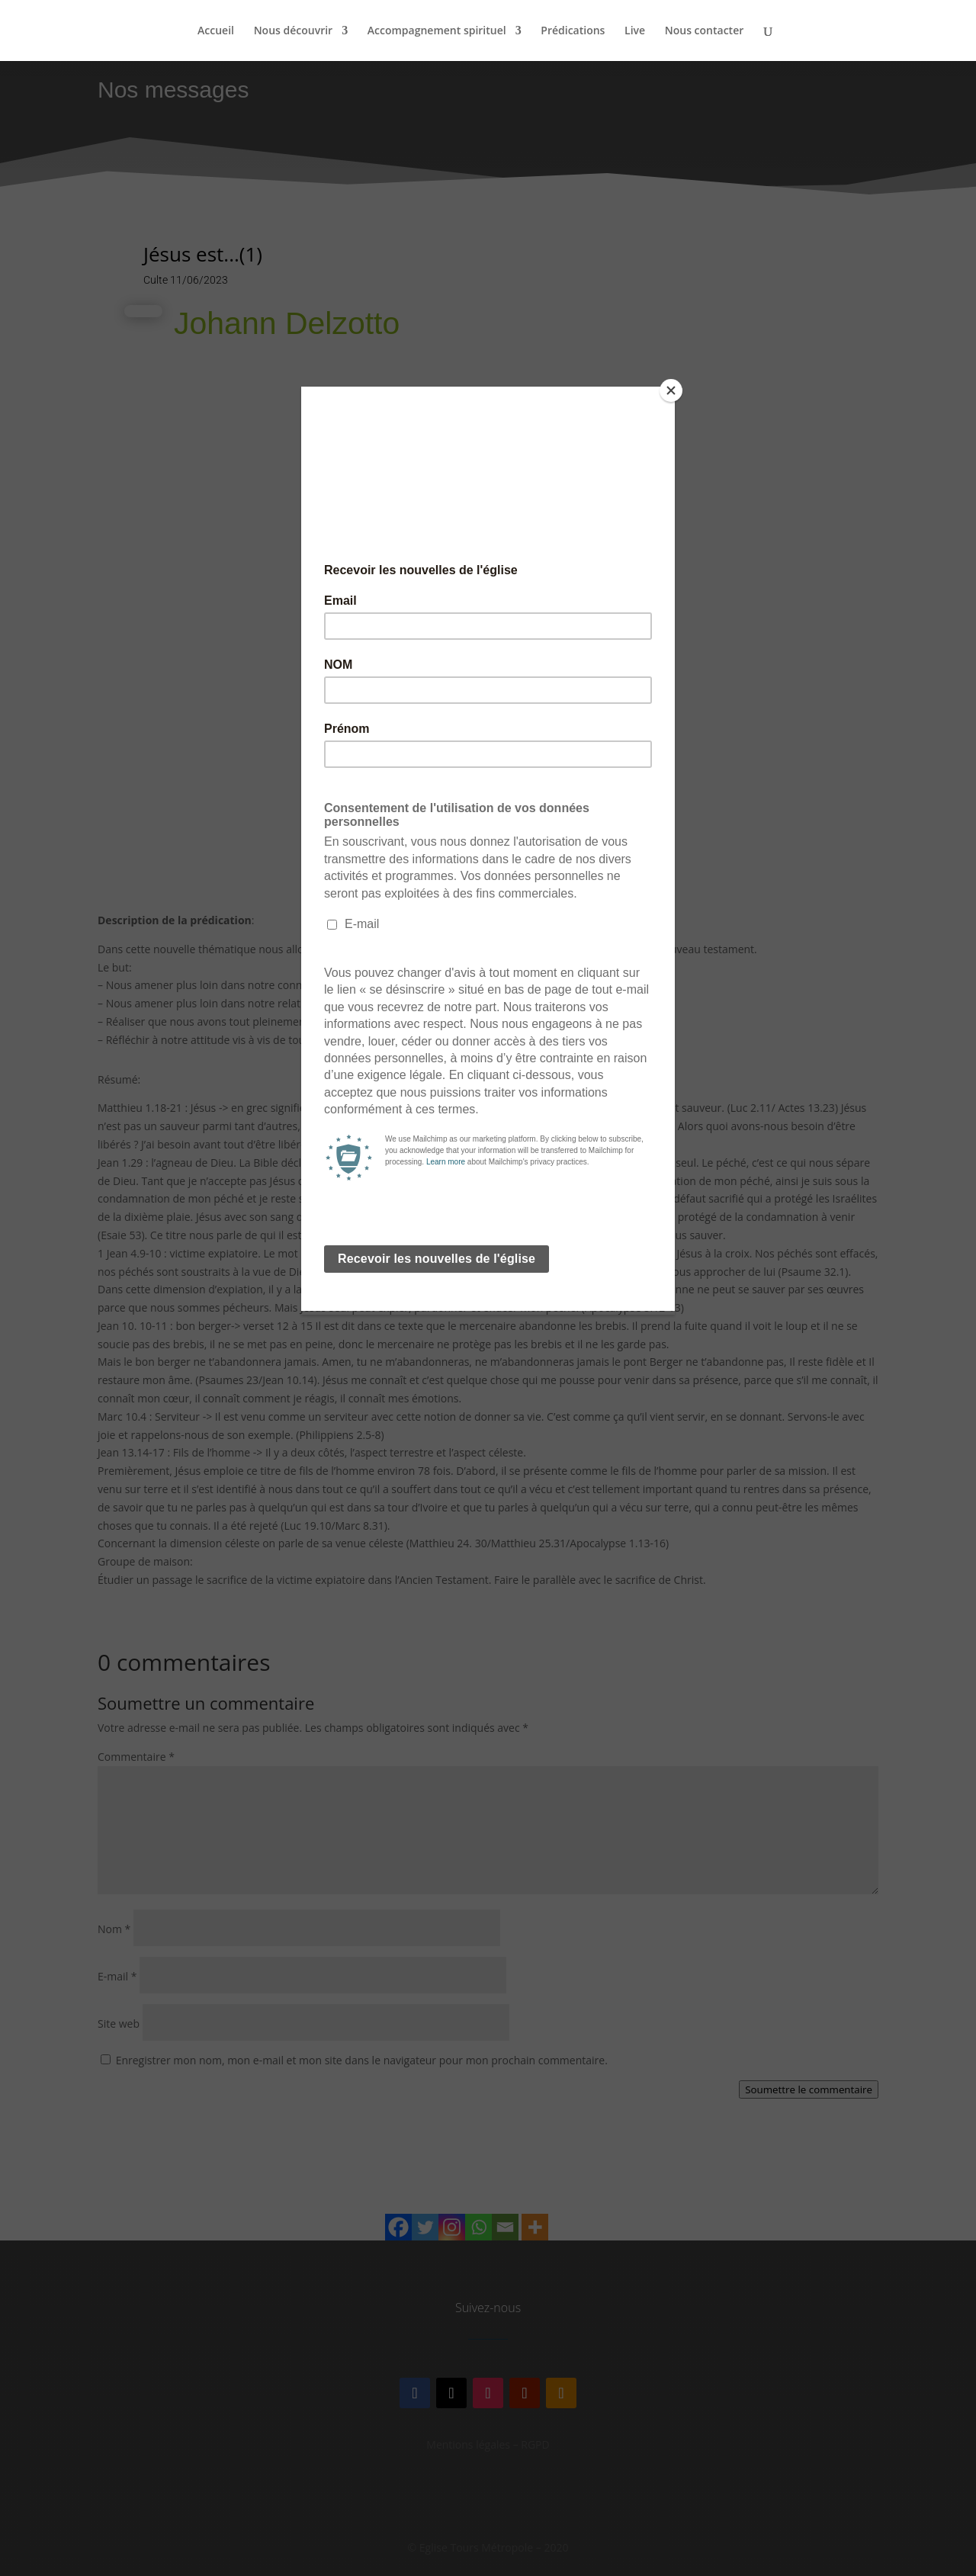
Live (634, 31)
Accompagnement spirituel (437, 31)
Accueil (215, 31)
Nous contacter (704, 31)
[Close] (671, 390)
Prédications (573, 31)
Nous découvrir (293, 31)
